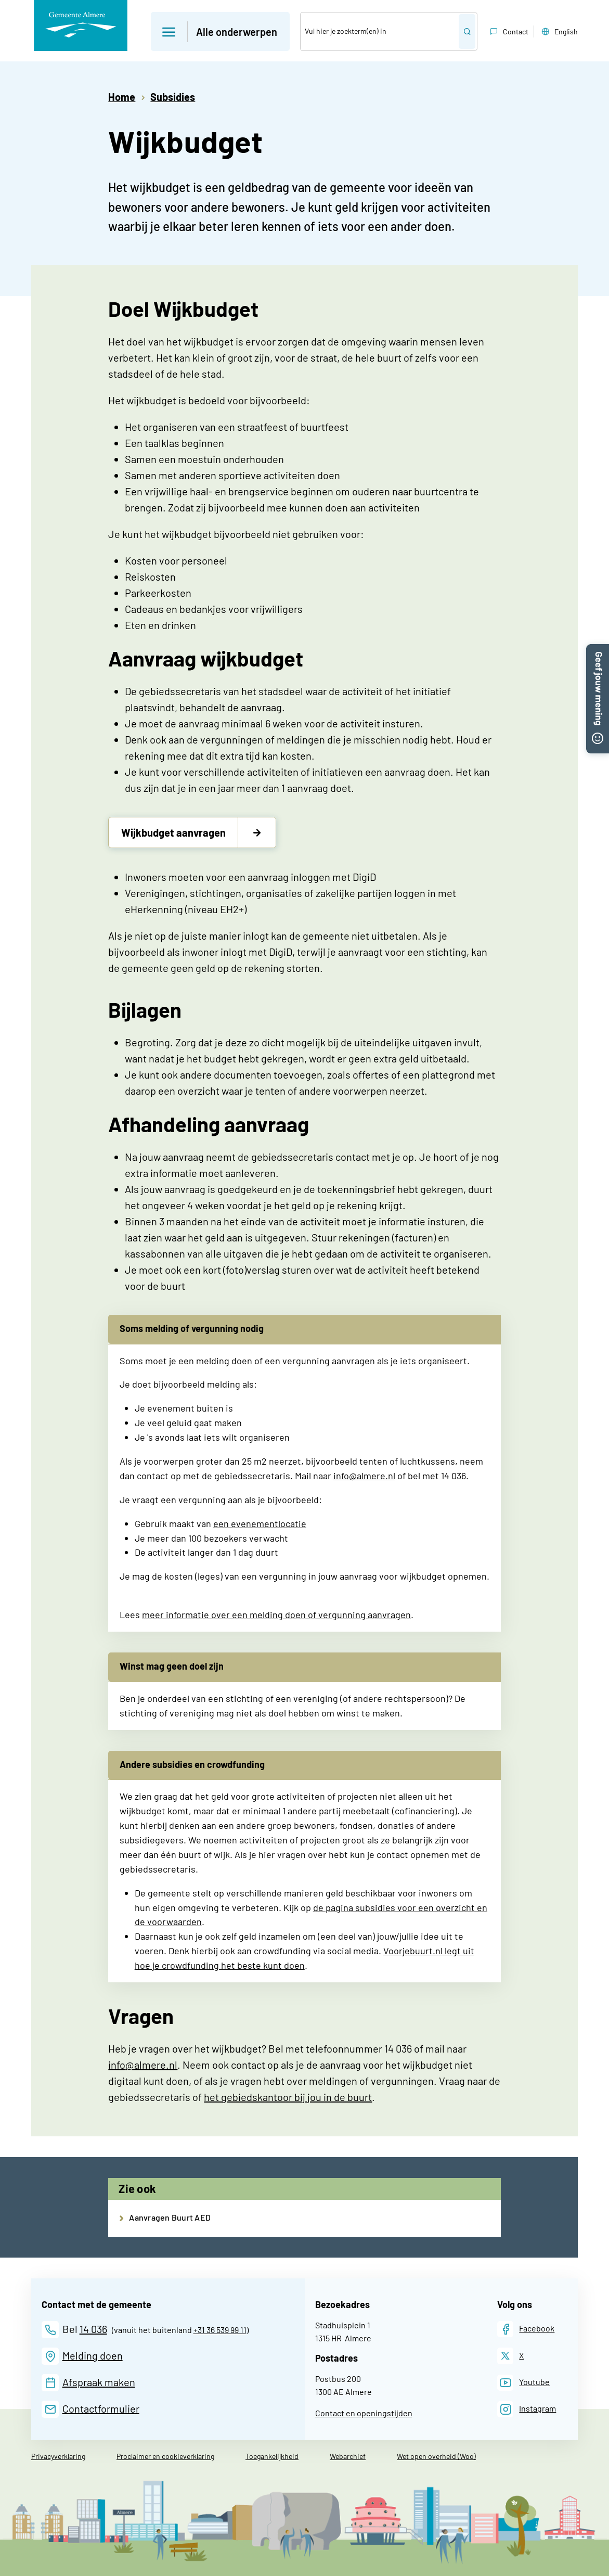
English (558, 31)
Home (121, 97)
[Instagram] (526, 2409)
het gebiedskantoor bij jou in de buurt (288, 2097)
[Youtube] (523, 2383)
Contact (508, 31)
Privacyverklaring (58, 2456)
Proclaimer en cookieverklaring (165, 2456)
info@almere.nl (364, 1475)
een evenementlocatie (259, 1523)
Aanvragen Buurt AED (170, 2217)
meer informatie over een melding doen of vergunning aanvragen (276, 1614)
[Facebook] (526, 2329)
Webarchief (348, 2456)
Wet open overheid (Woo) (436, 2456)
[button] (597, 650)
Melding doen (92, 2355)
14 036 (93, 2329)
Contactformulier (100, 2408)
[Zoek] (379, 31)
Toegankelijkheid (272, 2456)
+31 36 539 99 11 (220, 2330)
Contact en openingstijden (363, 2413)
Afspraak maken (98, 2382)
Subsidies (172, 97)
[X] (510, 2356)
